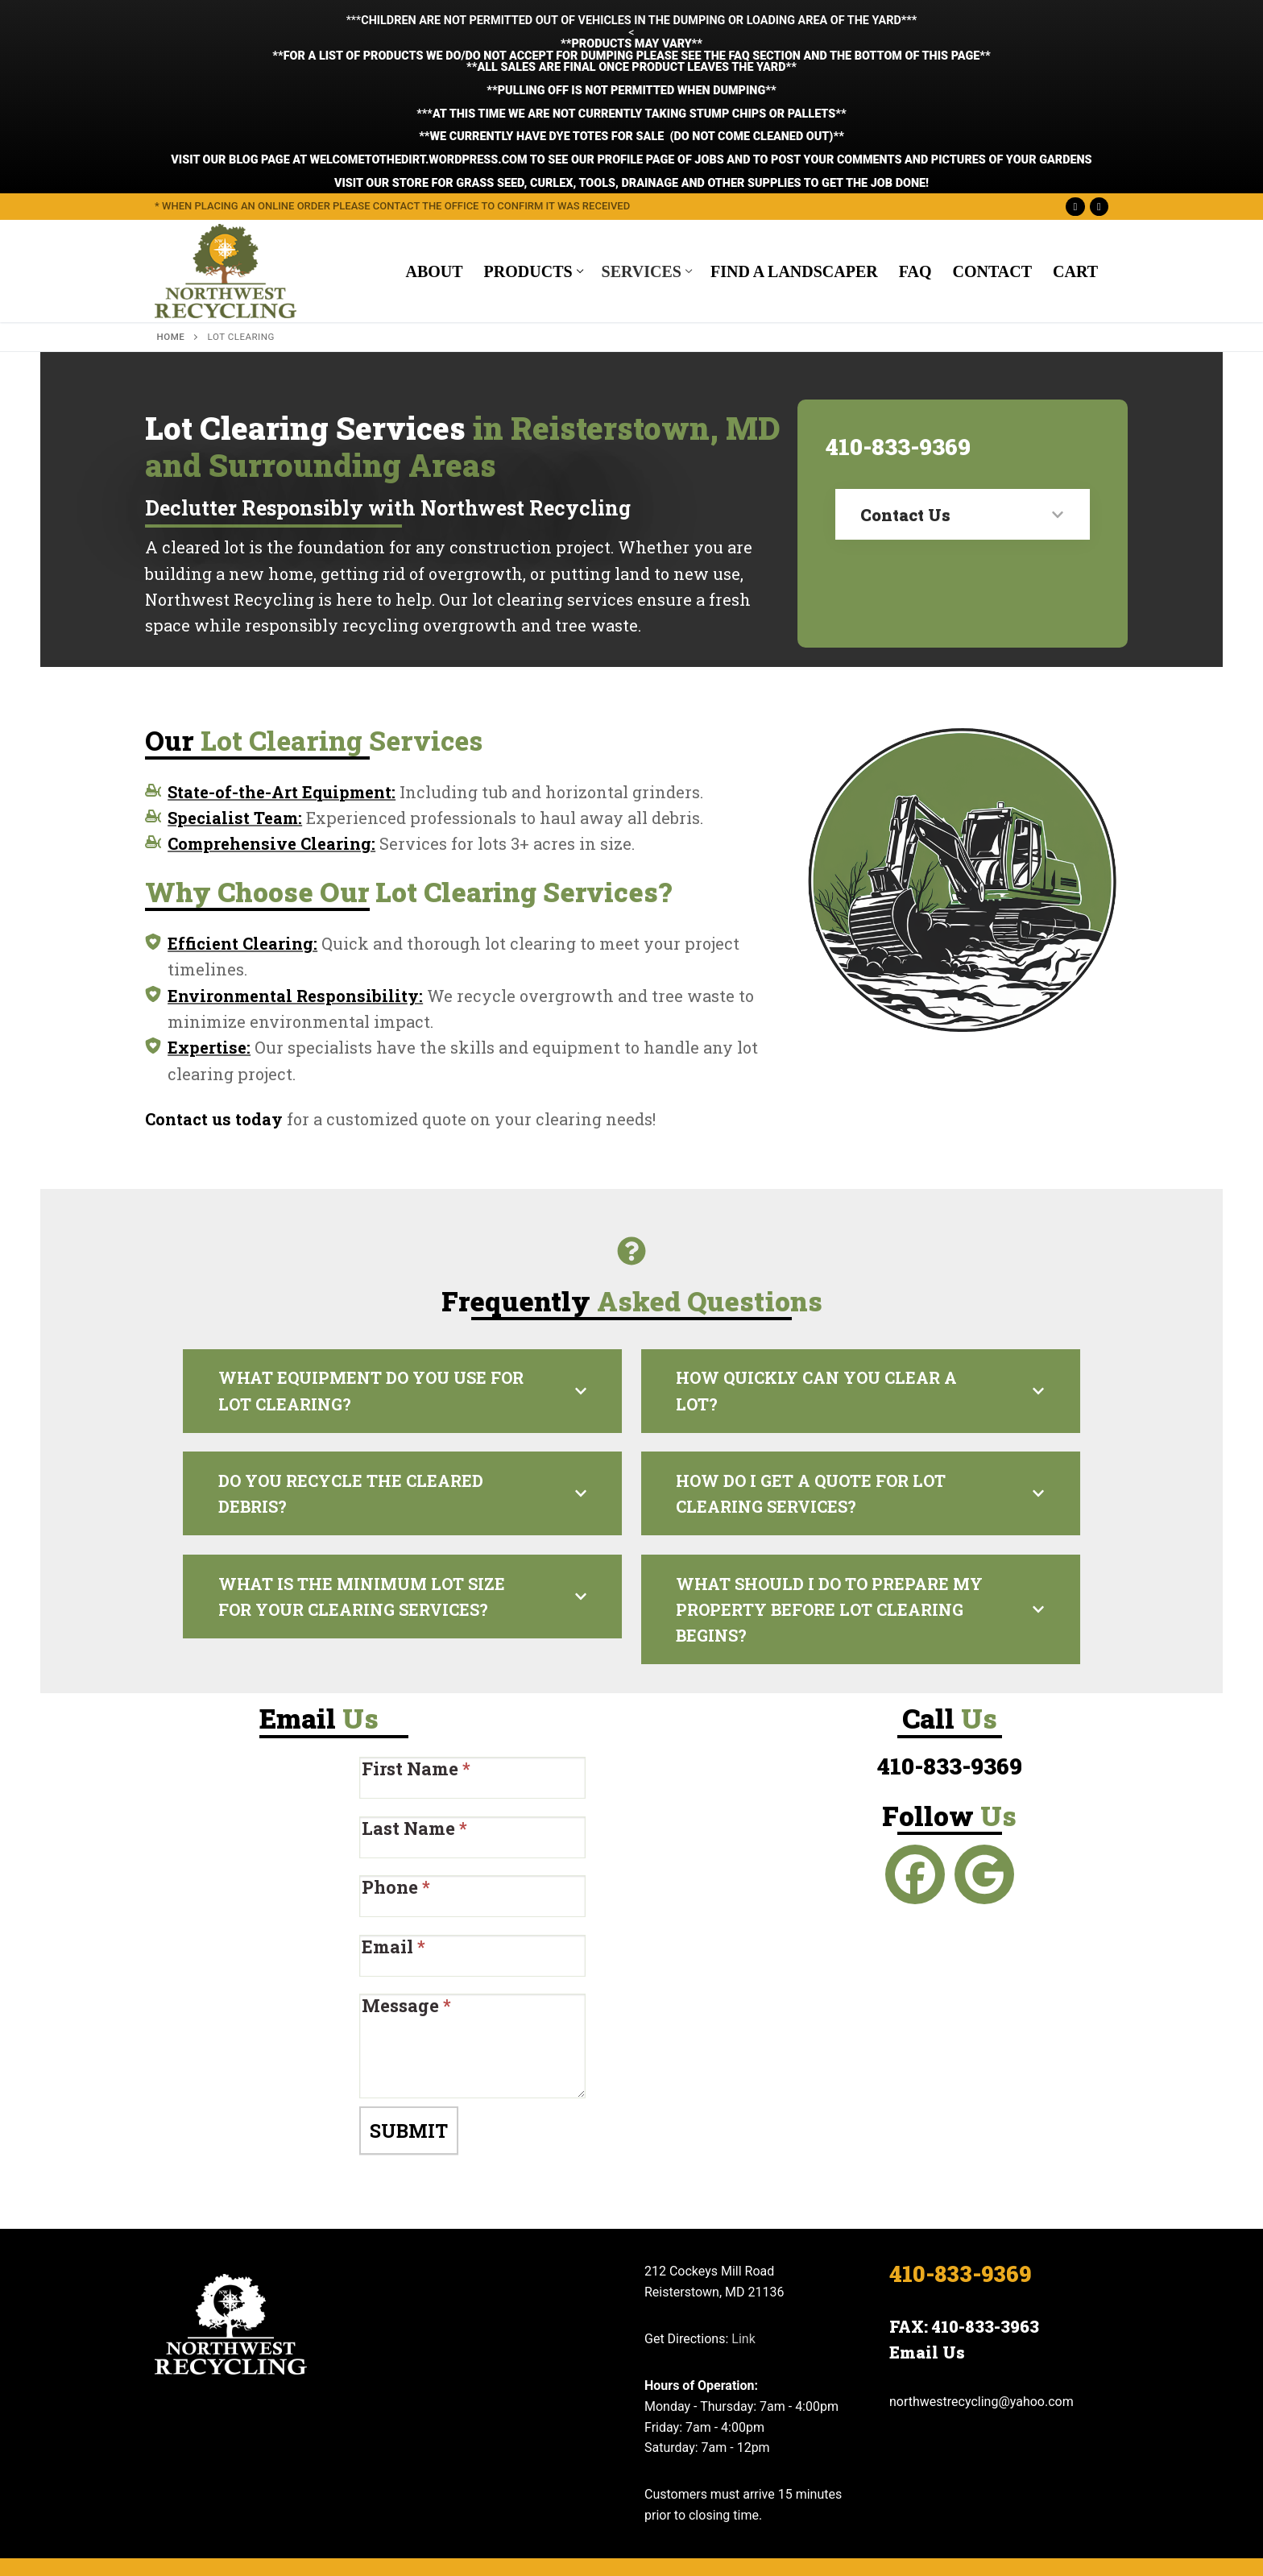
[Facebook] (1075, 206)
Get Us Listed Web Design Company (515, 2546)
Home (171, 336)
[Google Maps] (1099, 206)
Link (743, 2297)
